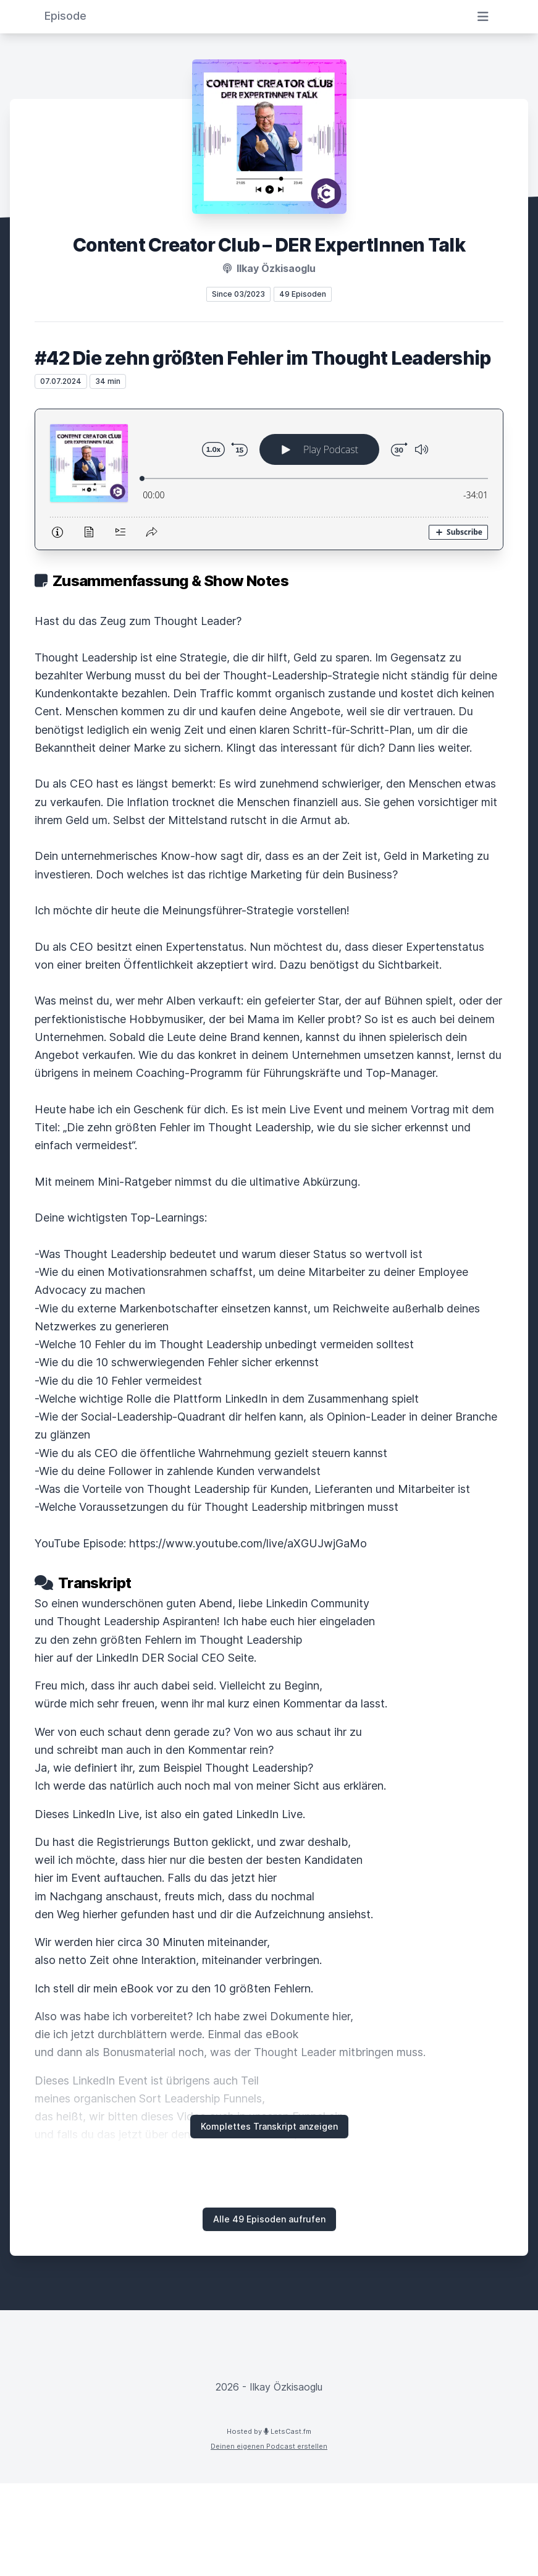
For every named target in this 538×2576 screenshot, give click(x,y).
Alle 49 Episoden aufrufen (269, 2219)
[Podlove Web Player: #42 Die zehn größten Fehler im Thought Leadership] (269, 479)
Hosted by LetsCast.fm (269, 2431)
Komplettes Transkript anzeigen (269, 2126)
